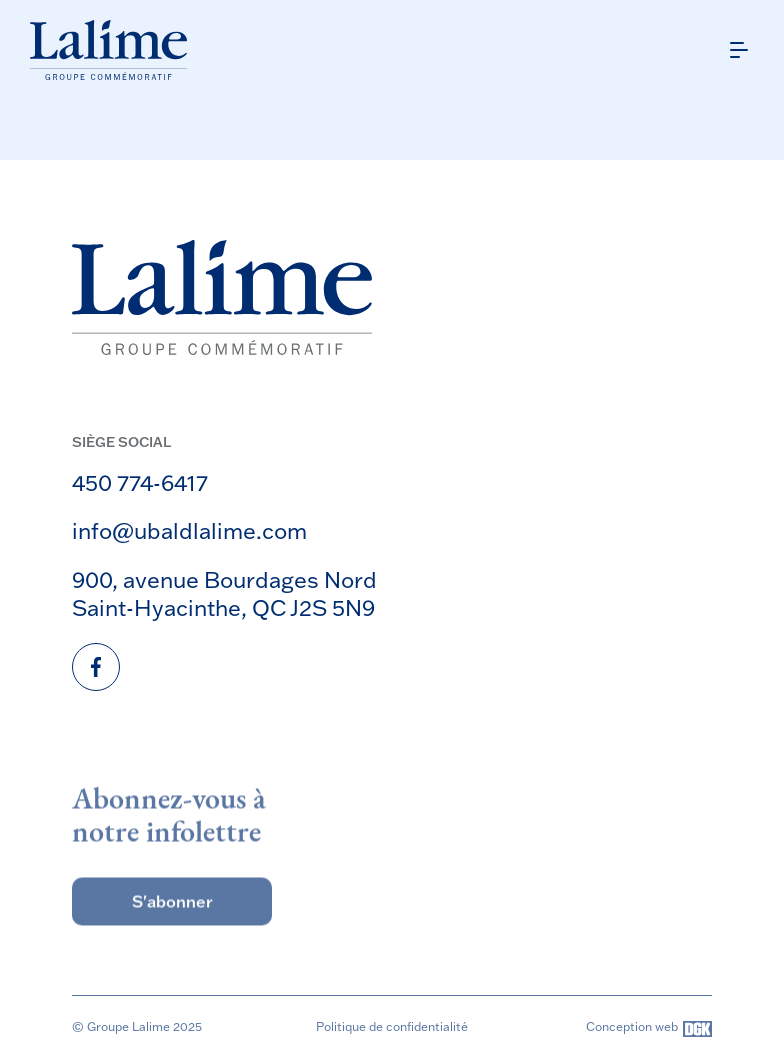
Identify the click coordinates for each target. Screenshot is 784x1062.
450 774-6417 (140, 482)
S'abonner (172, 918)
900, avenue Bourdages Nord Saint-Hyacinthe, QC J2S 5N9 (224, 594)
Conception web (649, 1029)
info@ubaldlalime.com (189, 530)
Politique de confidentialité (392, 1026)
